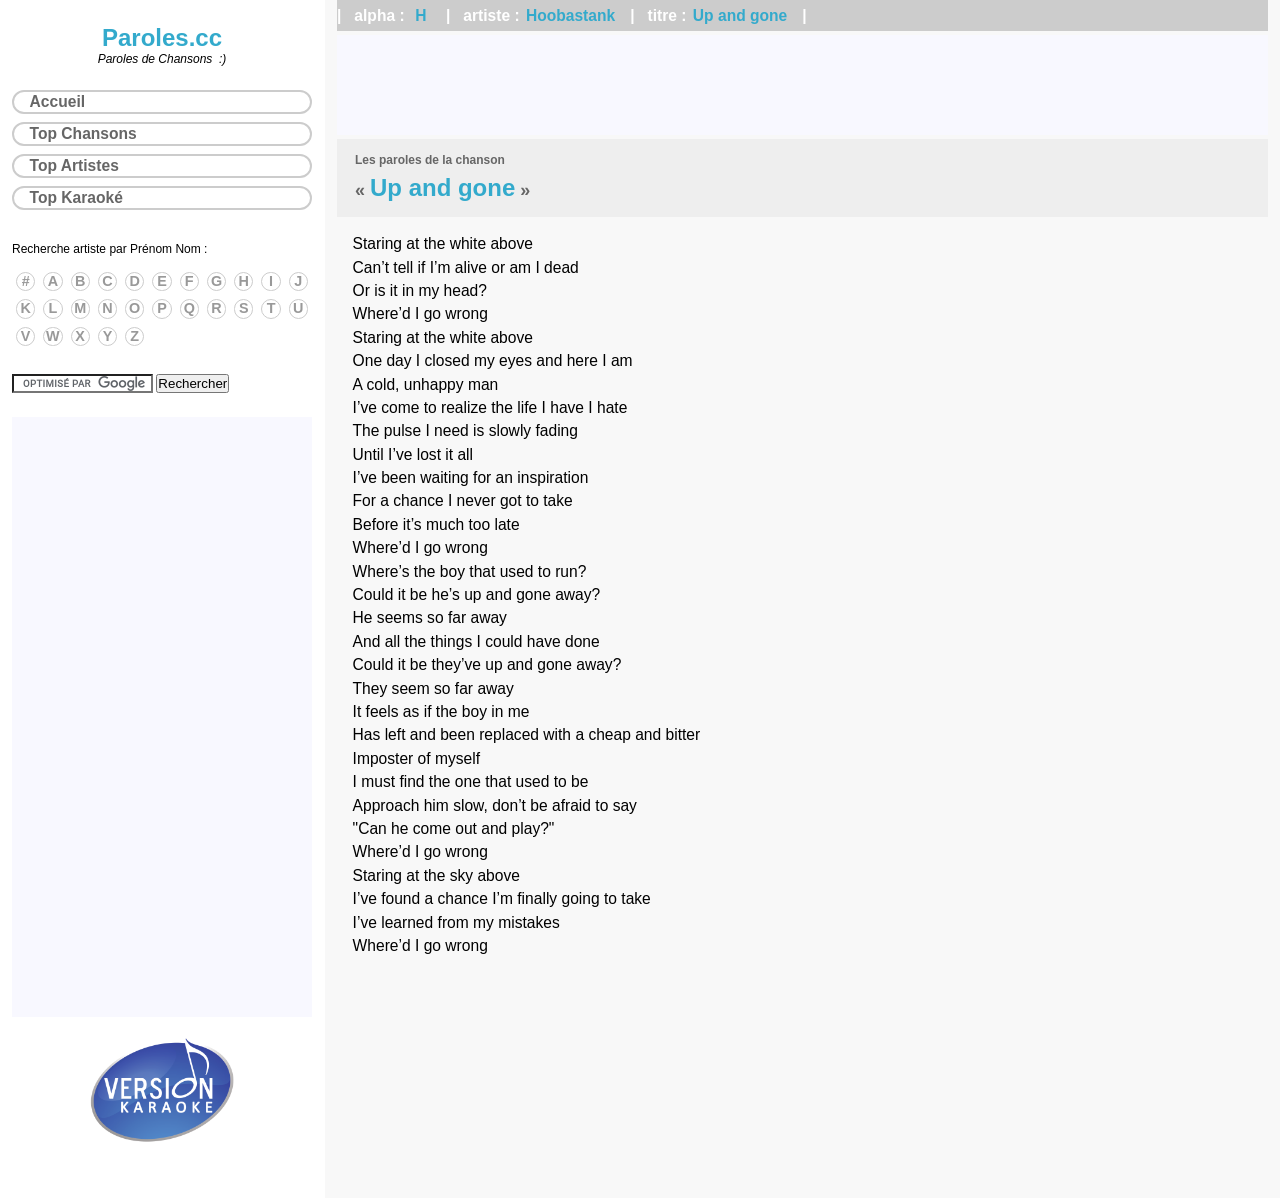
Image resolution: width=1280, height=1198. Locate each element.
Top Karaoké (76, 197)
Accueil (57, 101)
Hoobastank (570, 15)
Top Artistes (74, 165)
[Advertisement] (802, 85)
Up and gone (740, 15)
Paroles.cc (162, 37)
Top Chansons (83, 133)
